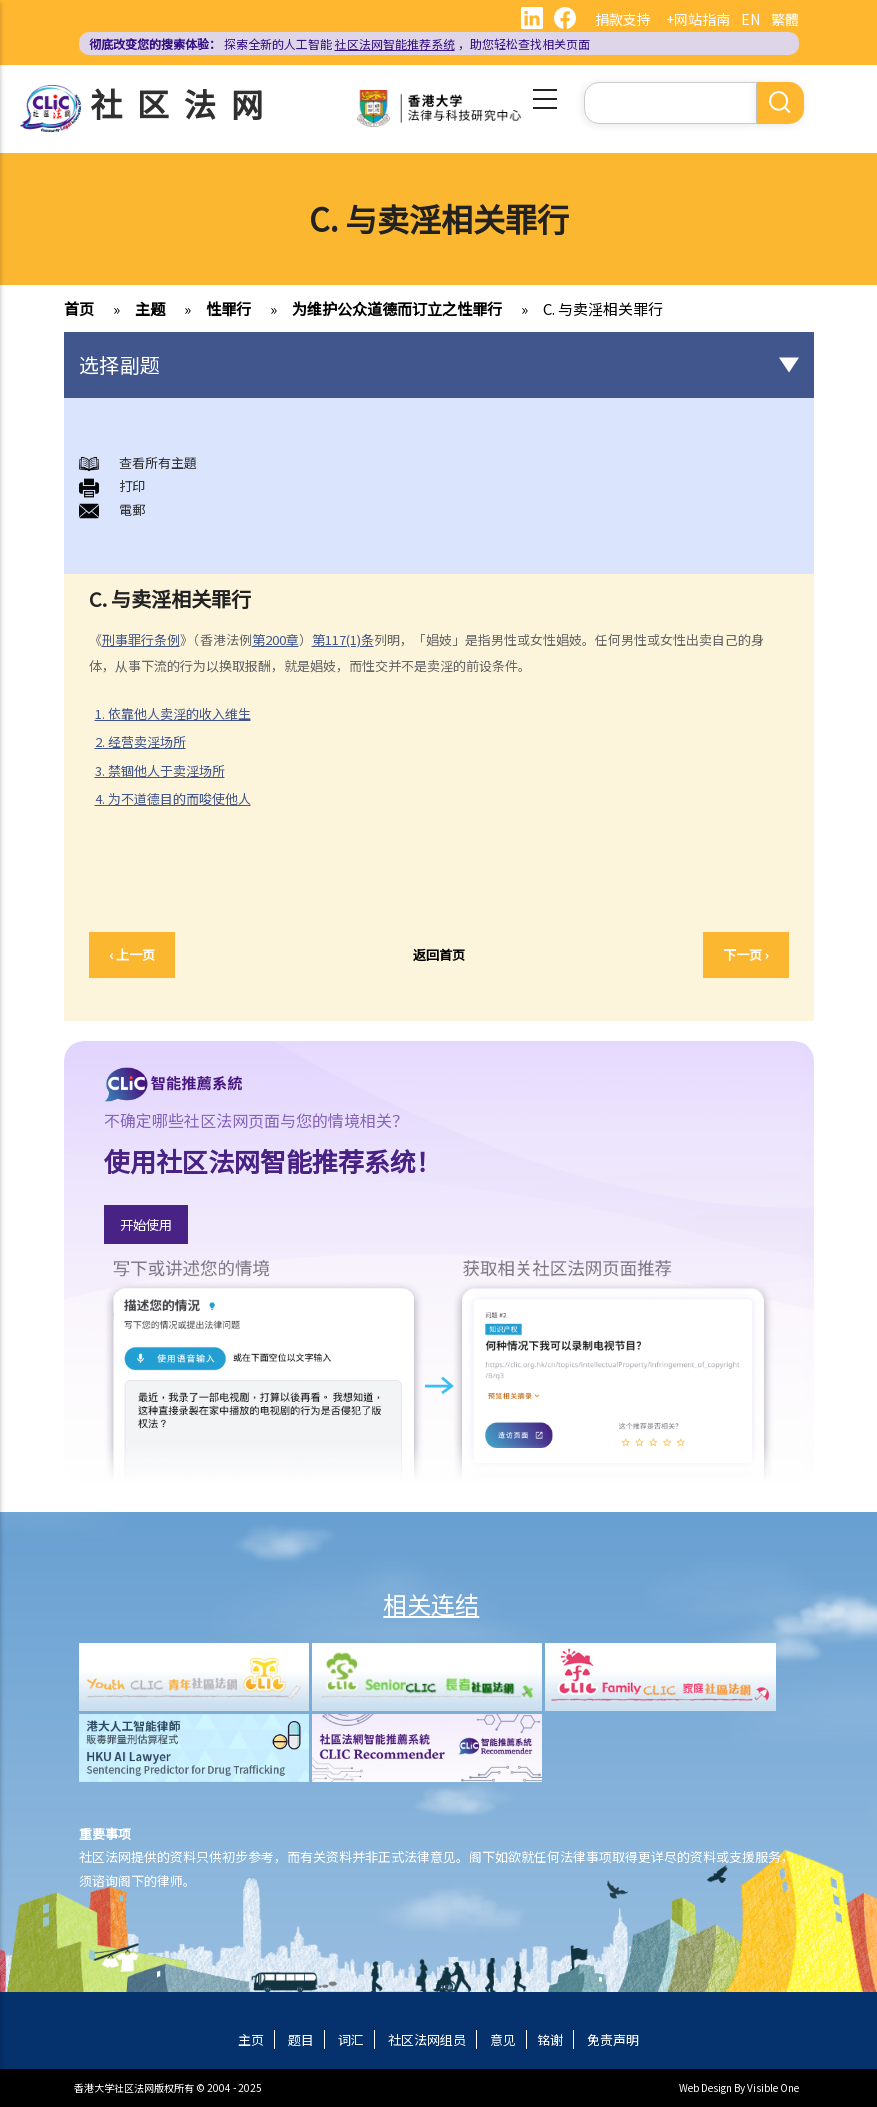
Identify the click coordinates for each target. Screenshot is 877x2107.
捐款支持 (623, 19)
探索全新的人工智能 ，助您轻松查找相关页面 (339, 43)
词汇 (351, 2039)
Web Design (705, 2087)
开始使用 (146, 1224)
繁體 (785, 19)
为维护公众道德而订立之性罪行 (397, 308)
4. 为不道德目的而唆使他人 (181, 799)
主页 (251, 2039)
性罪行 (228, 308)
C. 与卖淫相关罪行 (603, 308)
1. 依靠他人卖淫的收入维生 (181, 714)
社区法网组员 (427, 2039)
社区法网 (184, 103)
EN (750, 19)
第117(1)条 (343, 639)
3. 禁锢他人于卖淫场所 (160, 770)
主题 (150, 308)
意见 (503, 2039)
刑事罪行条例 (141, 639)
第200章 (275, 639)
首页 (79, 308)
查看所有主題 (158, 462)
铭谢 (550, 2039)
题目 (301, 2039)
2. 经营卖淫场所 (148, 742)
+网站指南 (698, 19)
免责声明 (613, 2039)
